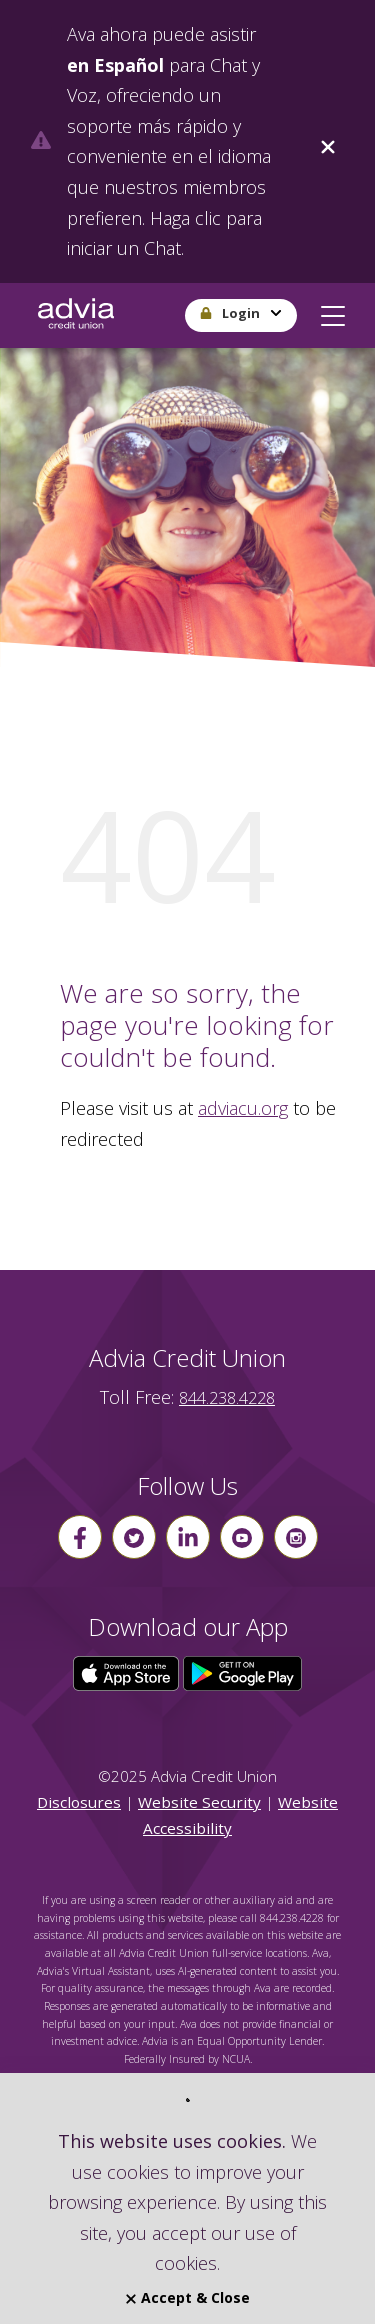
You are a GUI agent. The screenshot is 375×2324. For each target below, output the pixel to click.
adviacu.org (243, 1108)
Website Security (199, 1802)
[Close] (328, 141)
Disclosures (79, 1802)
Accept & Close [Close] (188, 2297)
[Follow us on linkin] (188, 1537)
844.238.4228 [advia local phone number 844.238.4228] (227, 1398)
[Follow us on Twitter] (134, 1537)
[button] (333, 312)
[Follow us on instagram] (296, 1537)
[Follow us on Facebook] (80, 1537)
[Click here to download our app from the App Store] (128, 1672)
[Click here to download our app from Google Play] (243, 1672)
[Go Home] (76, 315)
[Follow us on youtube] (242, 1537)
